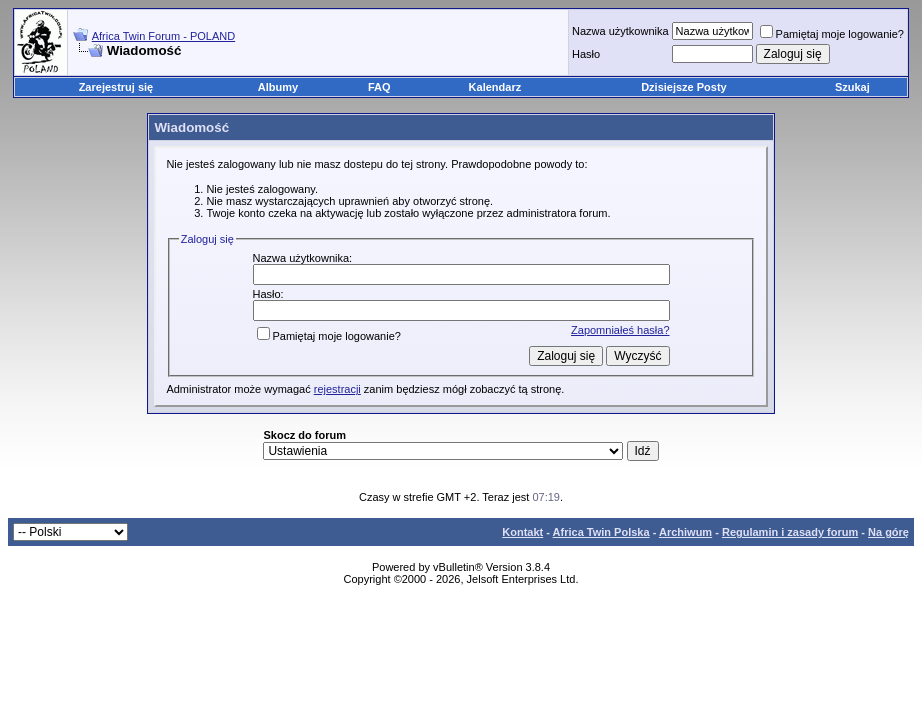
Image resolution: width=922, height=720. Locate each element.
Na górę (888, 532)
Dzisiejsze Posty (684, 87)
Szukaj (852, 87)
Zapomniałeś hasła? (620, 330)
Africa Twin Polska (601, 532)
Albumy (278, 87)
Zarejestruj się (116, 87)
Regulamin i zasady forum (790, 532)
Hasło (586, 54)
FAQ (379, 87)
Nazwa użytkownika (620, 31)
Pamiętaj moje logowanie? (832, 34)
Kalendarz (495, 87)
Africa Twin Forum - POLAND (163, 36)
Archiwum (685, 532)
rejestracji (337, 389)
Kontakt (522, 532)
